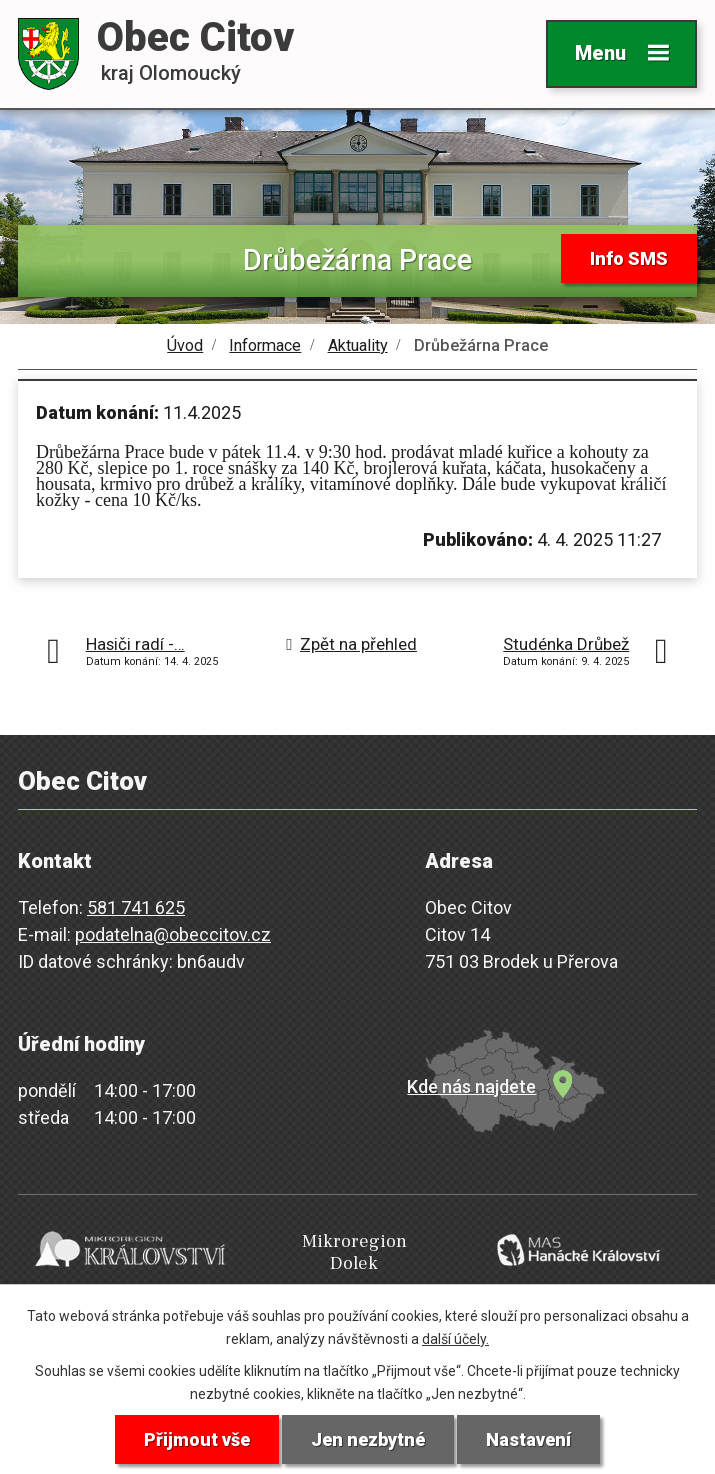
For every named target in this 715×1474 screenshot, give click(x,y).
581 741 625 (136, 907)
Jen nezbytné (368, 1439)
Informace (265, 345)
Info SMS (629, 258)
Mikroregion (354, 1252)
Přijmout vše (197, 1439)
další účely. (455, 1339)
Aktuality (358, 345)
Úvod (185, 345)
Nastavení (528, 1439)
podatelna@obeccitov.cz (173, 934)
